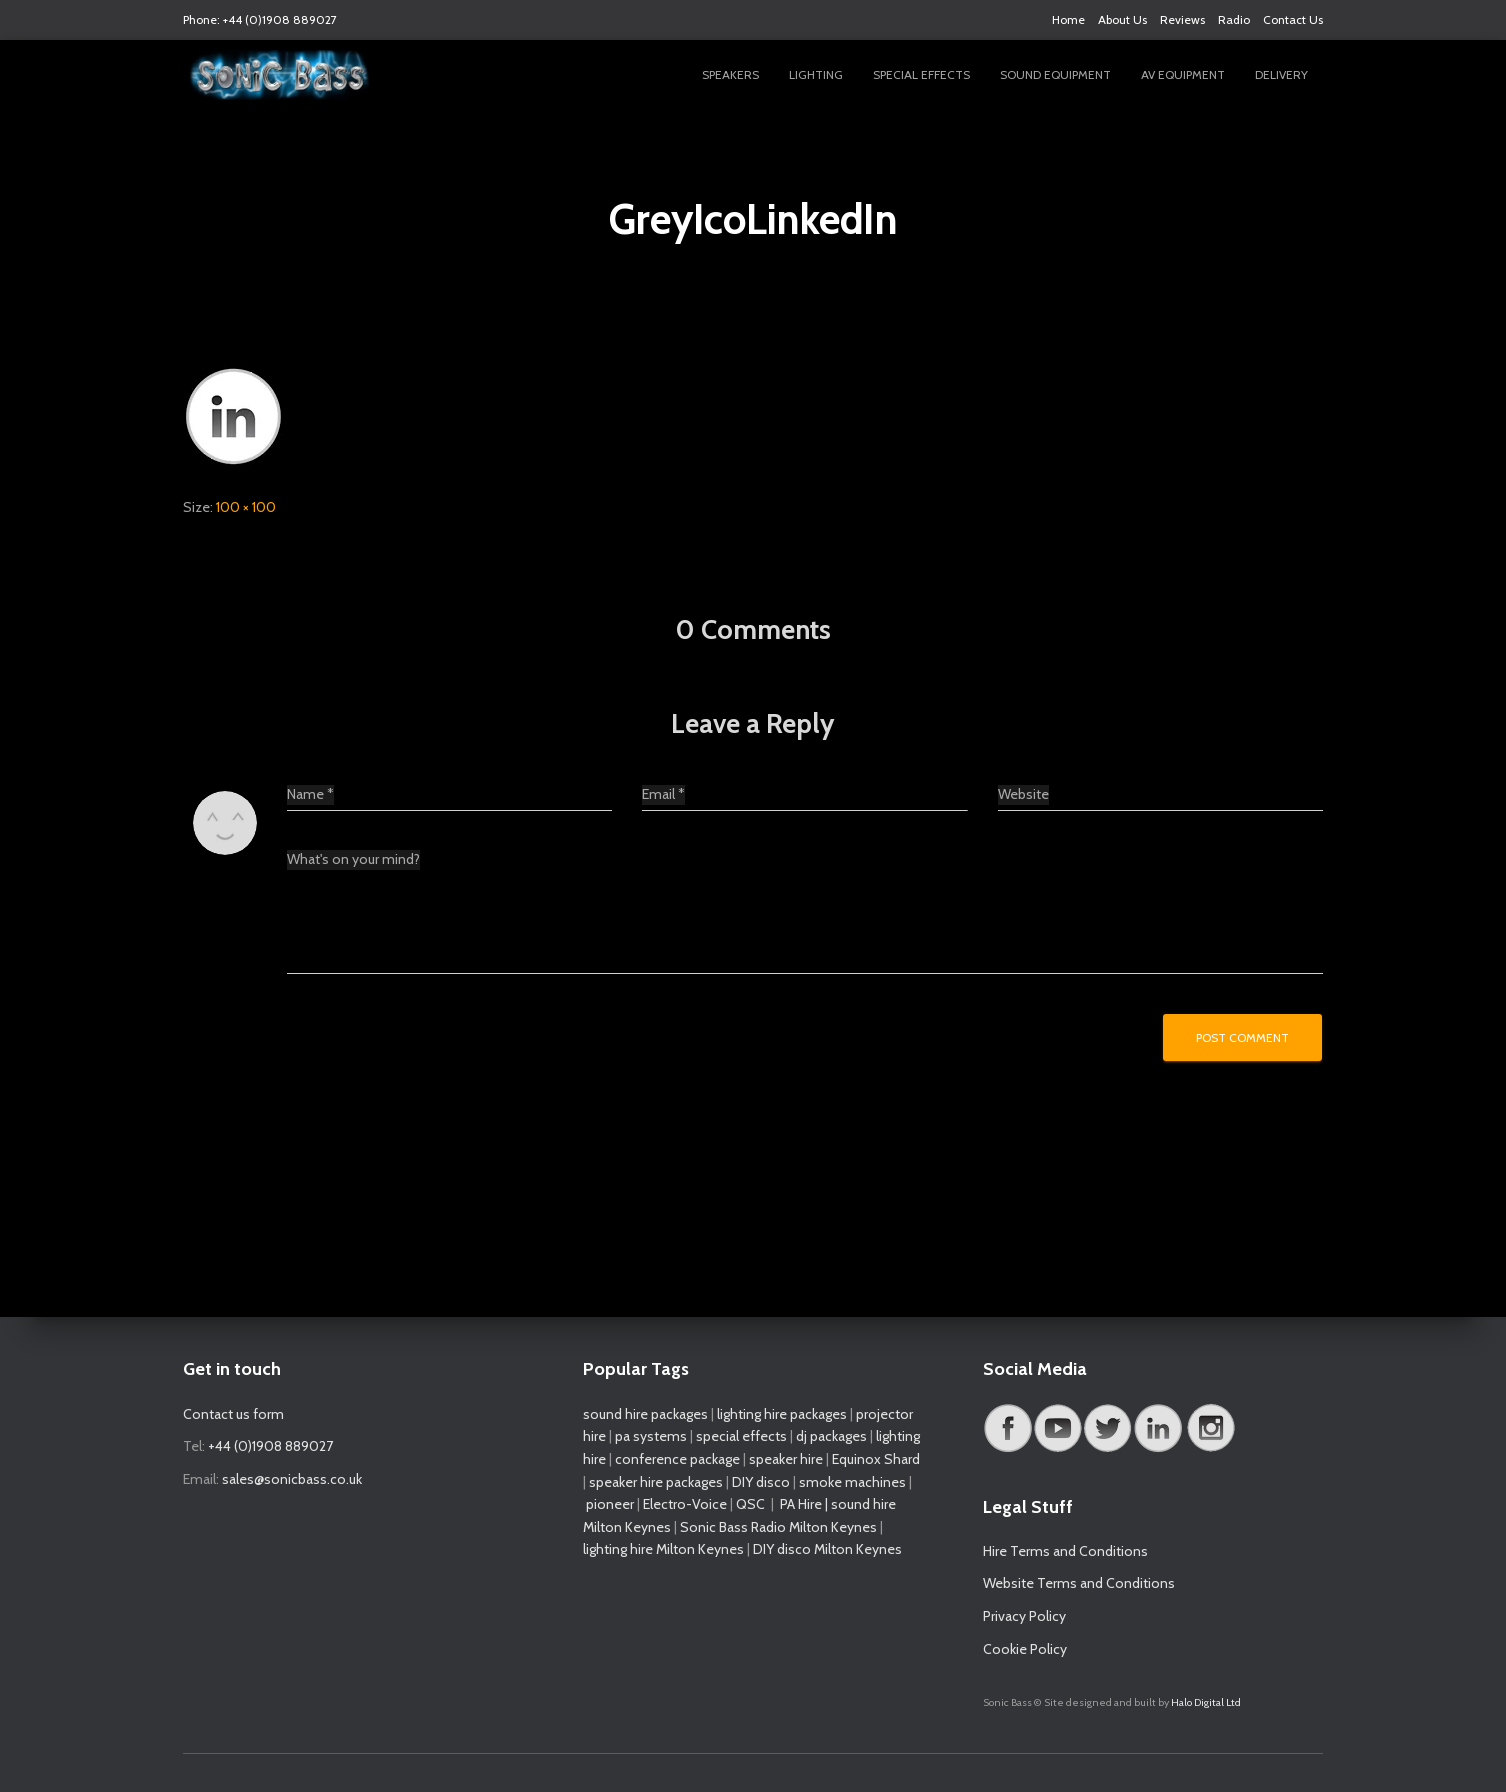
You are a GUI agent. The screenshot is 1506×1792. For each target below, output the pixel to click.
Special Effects (921, 74)
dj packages (831, 1436)
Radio (1234, 19)
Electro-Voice (685, 1504)
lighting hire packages (782, 1414)
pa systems (651, 1436)
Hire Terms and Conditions (1065, 1551)
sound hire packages (645, 1414)
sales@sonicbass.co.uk (292, 1479)
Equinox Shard (876, 1459)
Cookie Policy (1025, 1649)
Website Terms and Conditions (1079, 1583)
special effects (741, 1436)
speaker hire (786, 1459)
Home (1068, 19)
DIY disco (761, 1482)
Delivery (1281, 74)
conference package (677, 1459)
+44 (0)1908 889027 (270, 1446)
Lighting (816, 74)
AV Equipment (1183, 74)
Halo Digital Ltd (1206, 1702)
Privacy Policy (1024, 1616)
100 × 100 (246, 507)
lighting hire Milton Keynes (663, 1549)
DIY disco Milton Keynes (827, 1549)
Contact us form (233, 1414)
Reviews (1182, 19)
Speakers (730, 74)
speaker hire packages (656, 1482)
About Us (1122, 19)
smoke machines (852, 1482)
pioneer (610, 1504)
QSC (750, 1504)
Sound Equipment (1055, 74)
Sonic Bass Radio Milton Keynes (778, 1527)
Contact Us (1293, 19)
